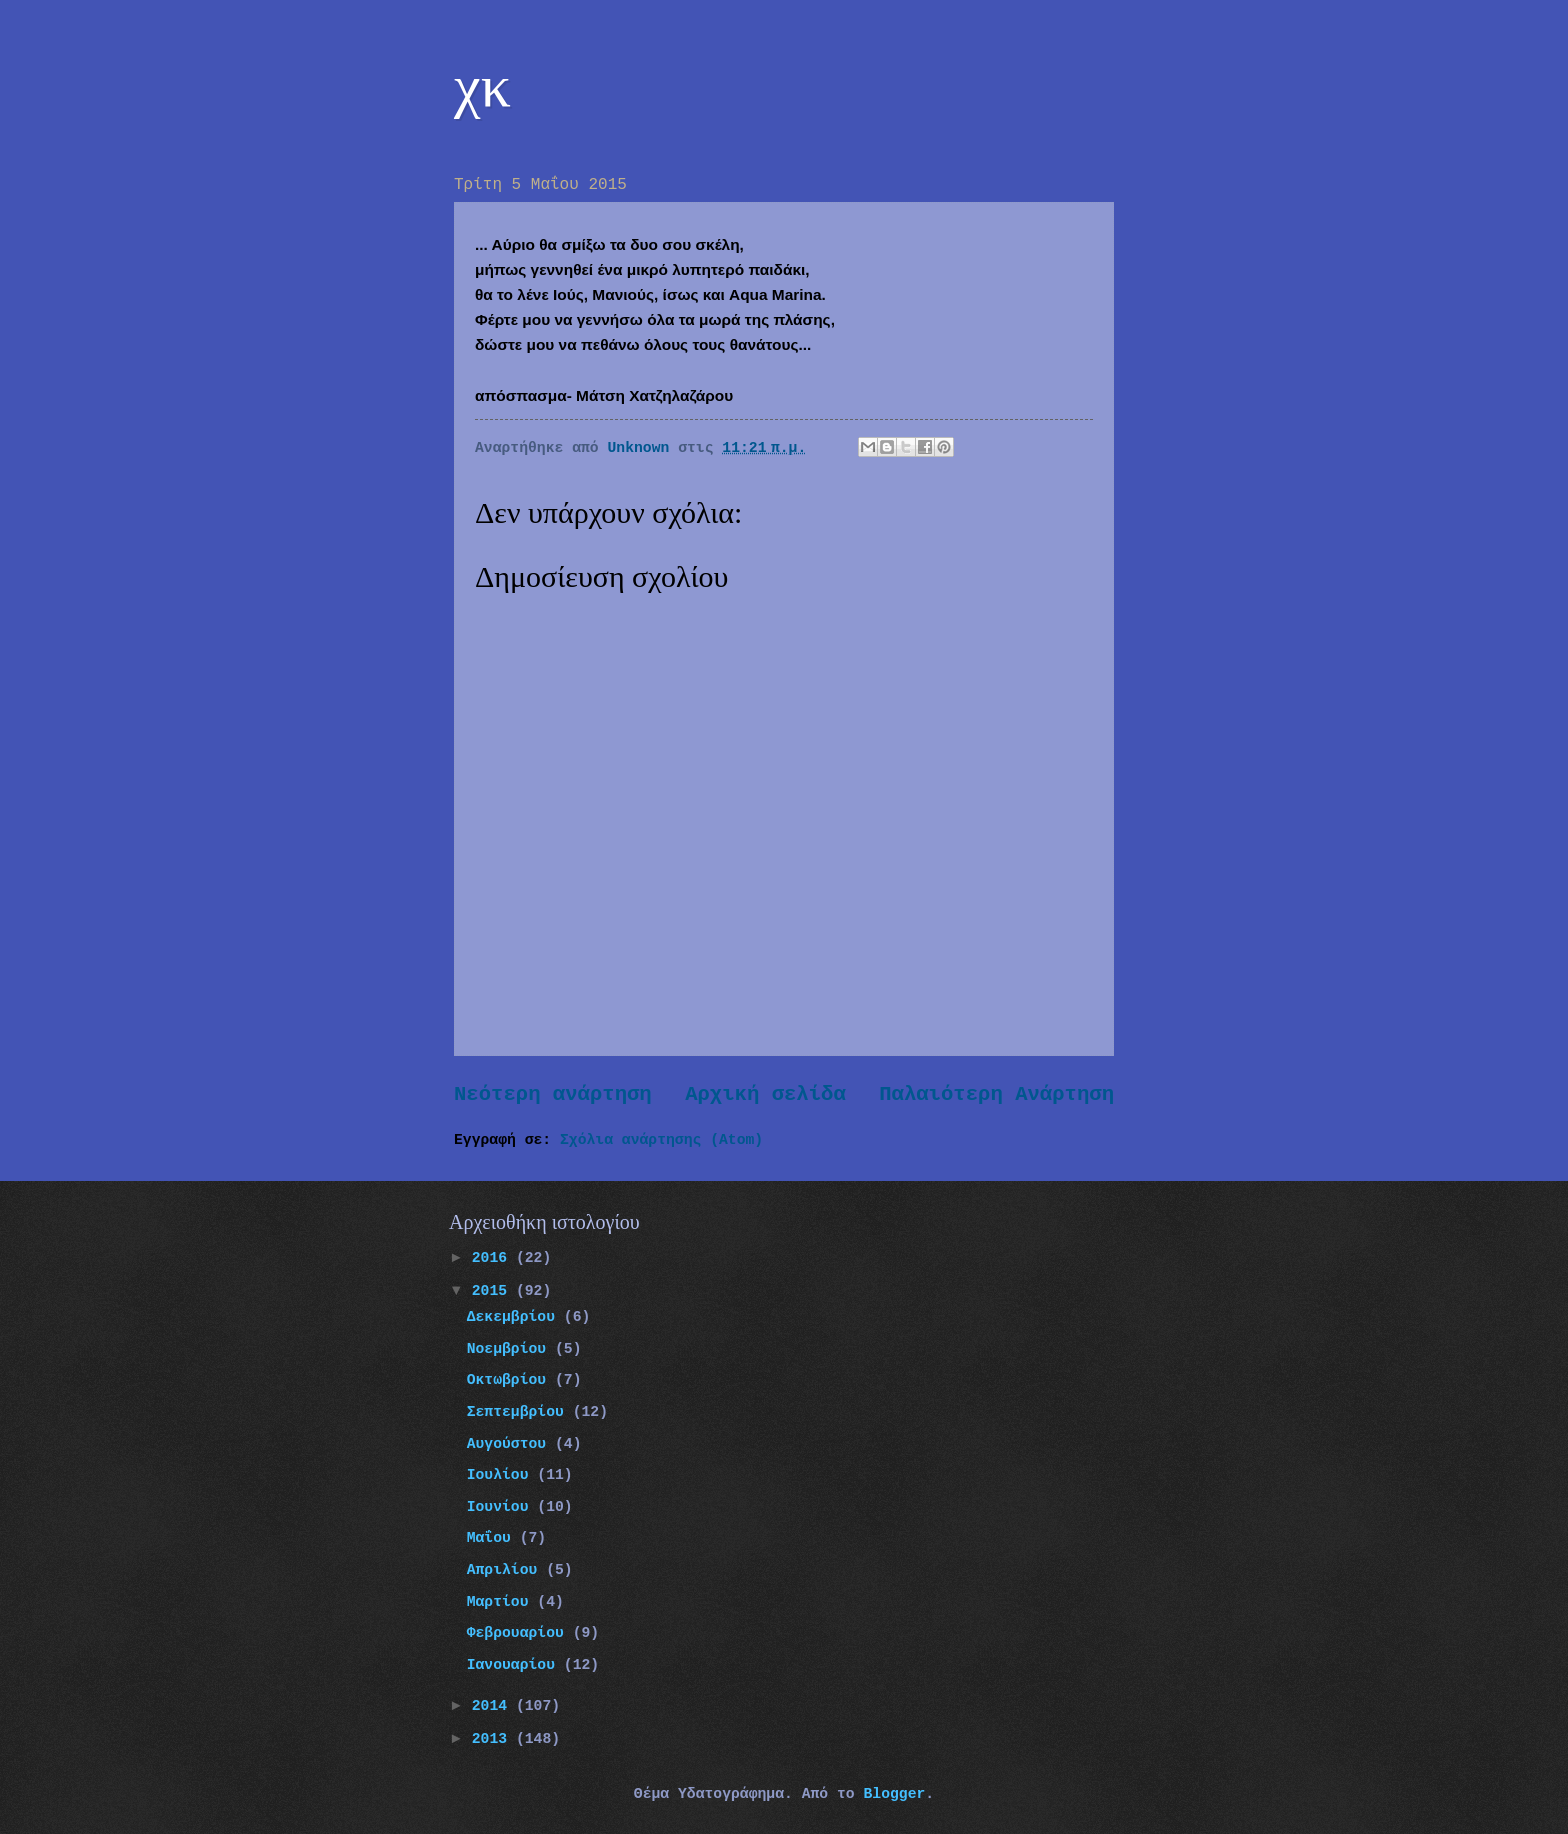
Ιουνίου (502, 1507)
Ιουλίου (502, 1475)
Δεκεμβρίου (515, 1317)
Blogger (894, 1794)
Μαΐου (493, 1538)
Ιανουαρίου (515, 1665)
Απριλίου (507, 1570)
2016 (494, 1258)
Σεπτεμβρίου (520, 1412)
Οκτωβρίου (511, 1380)
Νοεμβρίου (511, 1349)
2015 (494, 1291)
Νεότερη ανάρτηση (553, 1094)
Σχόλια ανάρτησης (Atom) (661, 1140)
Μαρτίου (502, 1602)
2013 (494, 1739)
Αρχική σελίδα (765, 1094)
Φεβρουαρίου (520, 1633)
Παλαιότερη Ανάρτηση (996, 1094)
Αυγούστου (511, 1444)
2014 (494, 1706)
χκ (482, 86)
